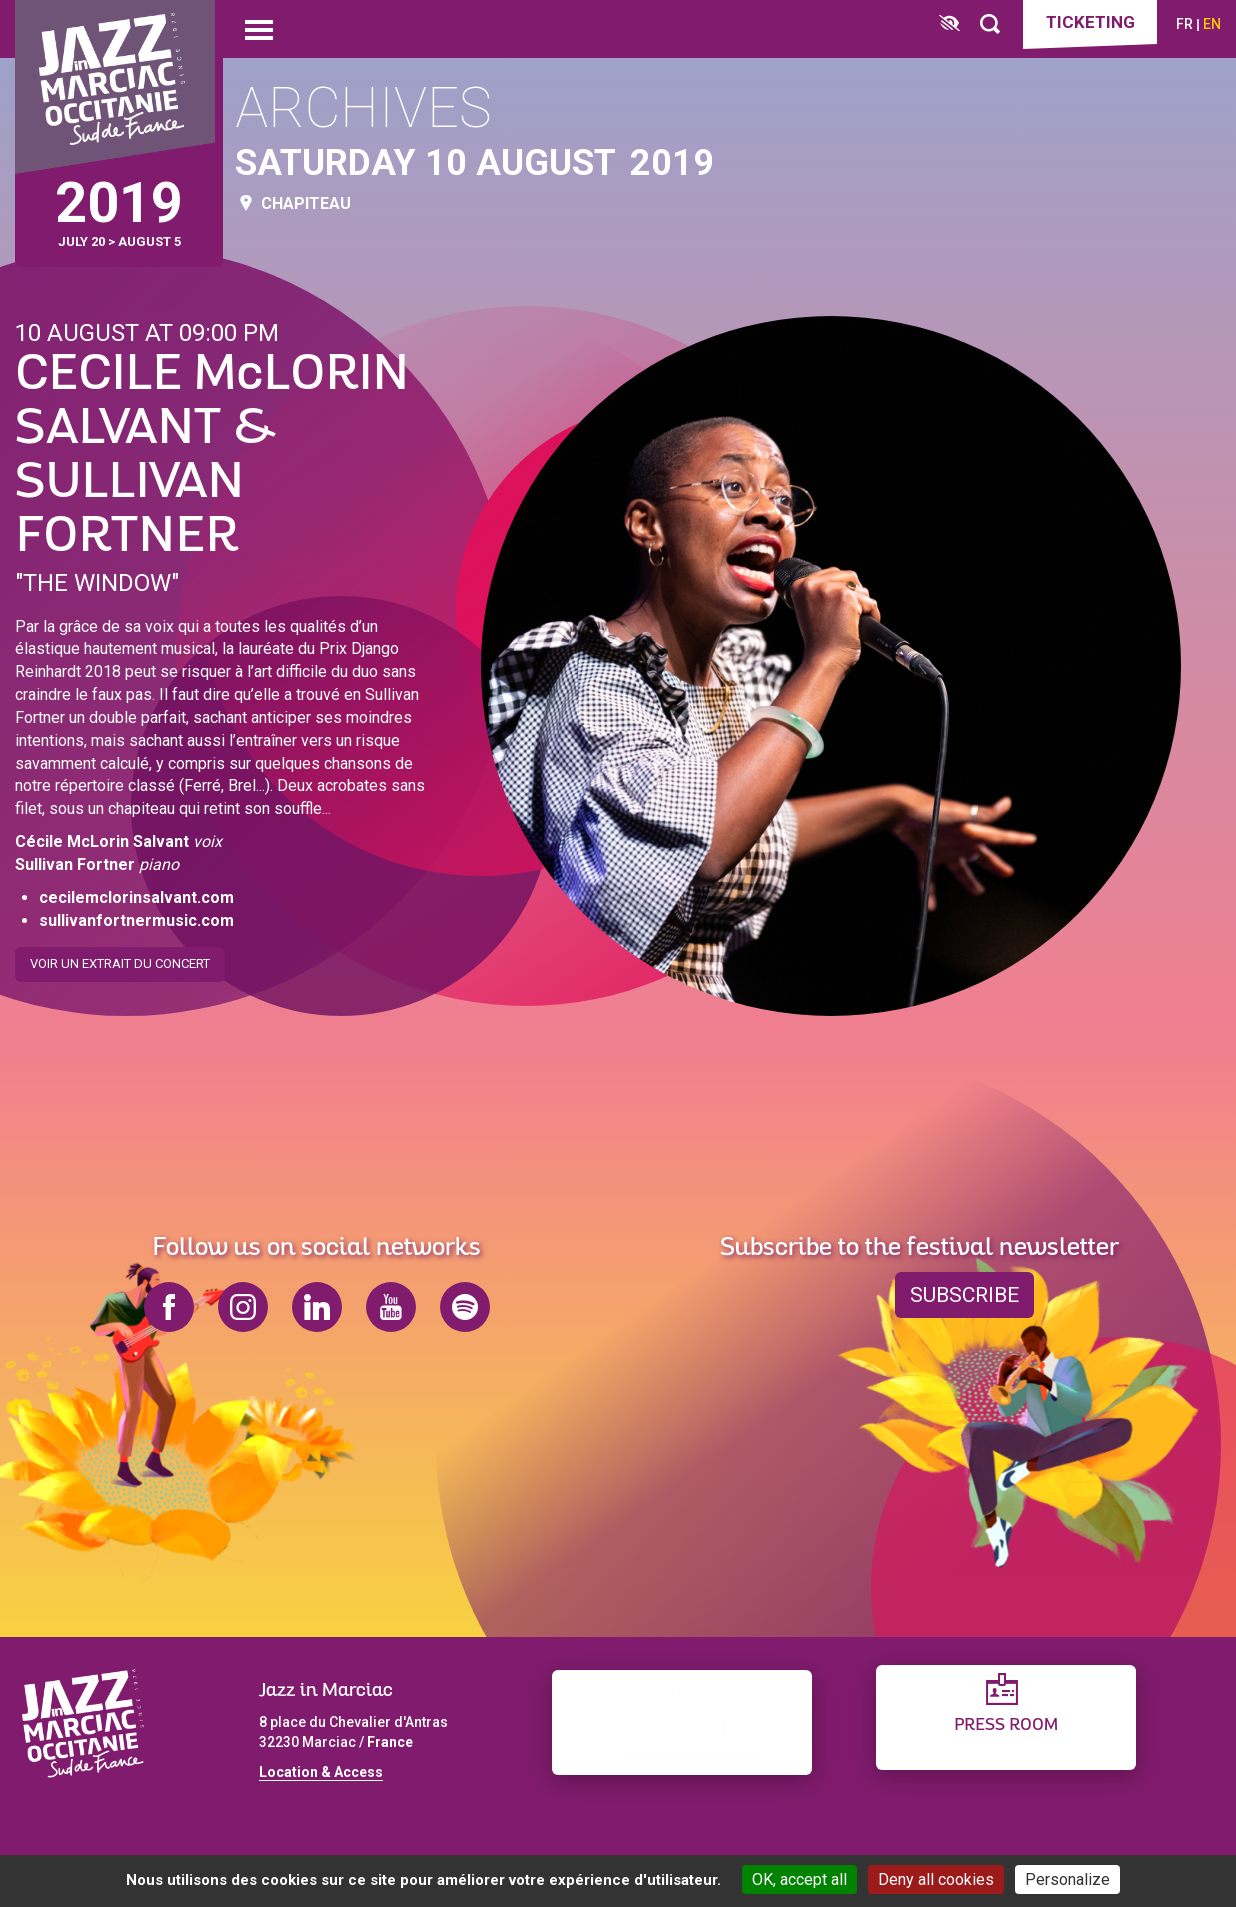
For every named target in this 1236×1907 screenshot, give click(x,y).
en (1212, 24)
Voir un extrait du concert (120, 956)
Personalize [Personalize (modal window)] (1067, 1879)
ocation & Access (325, 1772)
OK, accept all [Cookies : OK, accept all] (799, 1879)
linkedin (317, 1307)
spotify (465, 1307)
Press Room (1006, 1725)
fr (1184, 24)
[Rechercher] (990, 24)
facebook (169, 1307)
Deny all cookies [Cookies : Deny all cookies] (936, 1879)
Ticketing (1090, 22)
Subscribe (964, 1295)
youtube (391, 1307)
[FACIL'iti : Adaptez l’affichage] (949, 24)
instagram (243, 1307)
